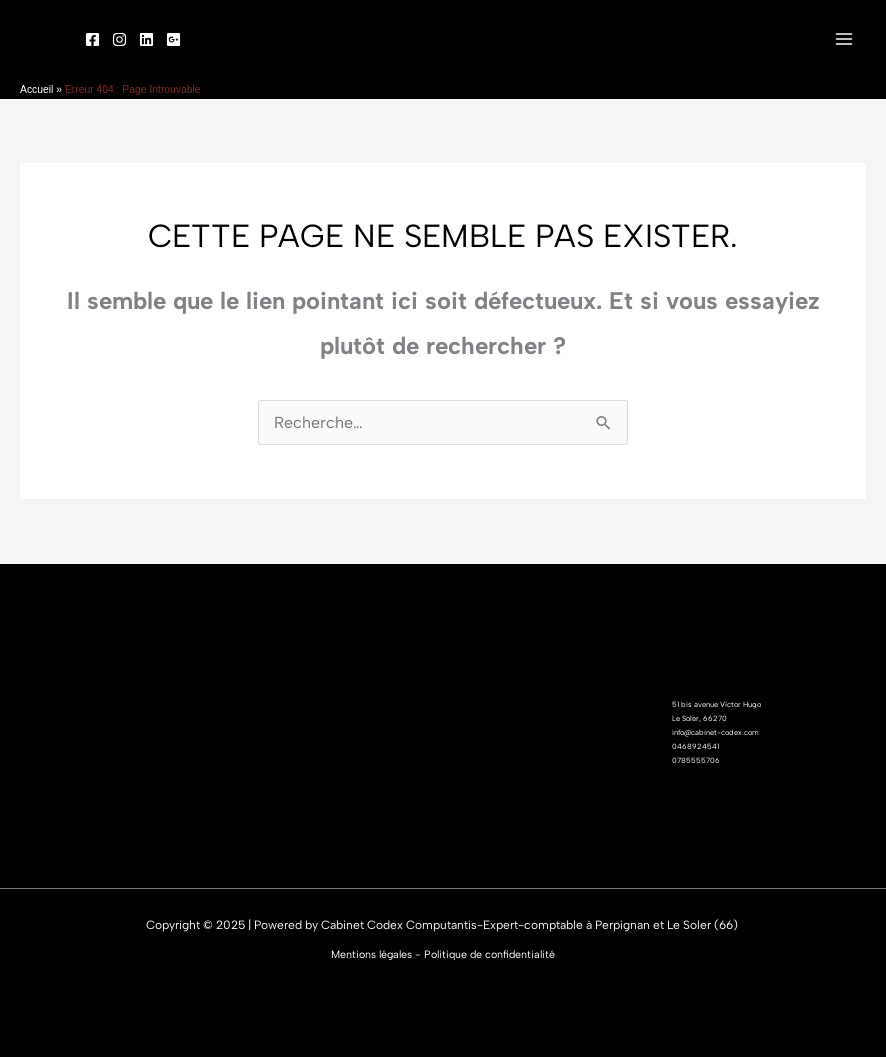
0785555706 (696, 760)
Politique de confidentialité (489, 954)
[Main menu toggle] (844, 39)
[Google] (173, 39)
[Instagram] (119, 39)
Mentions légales (371, 954)
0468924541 (695, 746)
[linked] (146, 39)
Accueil (36, 89)
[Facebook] (92, 39)
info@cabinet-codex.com (715, 732)
